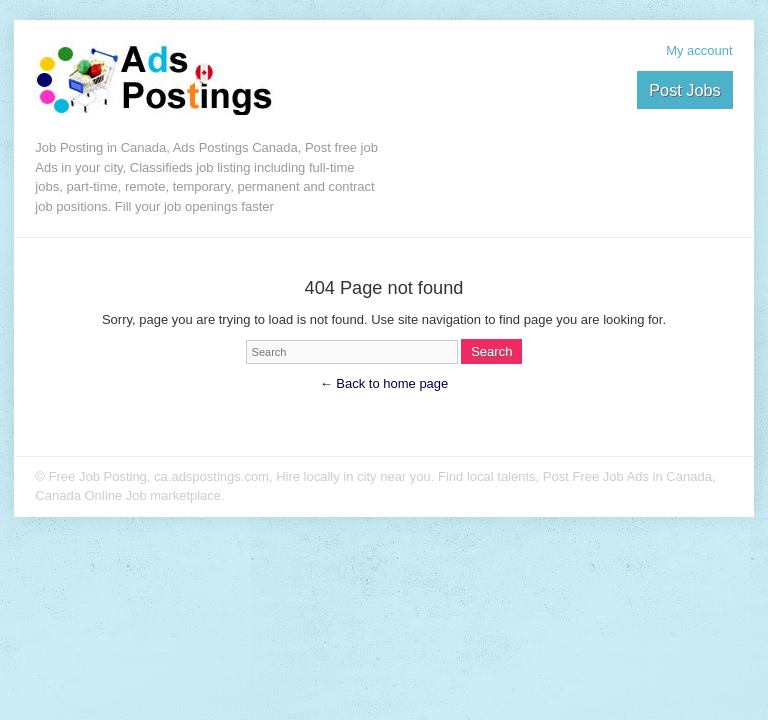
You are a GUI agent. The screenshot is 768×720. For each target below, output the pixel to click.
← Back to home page (384, 383)
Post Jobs (684, 90)
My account (699, 50)
